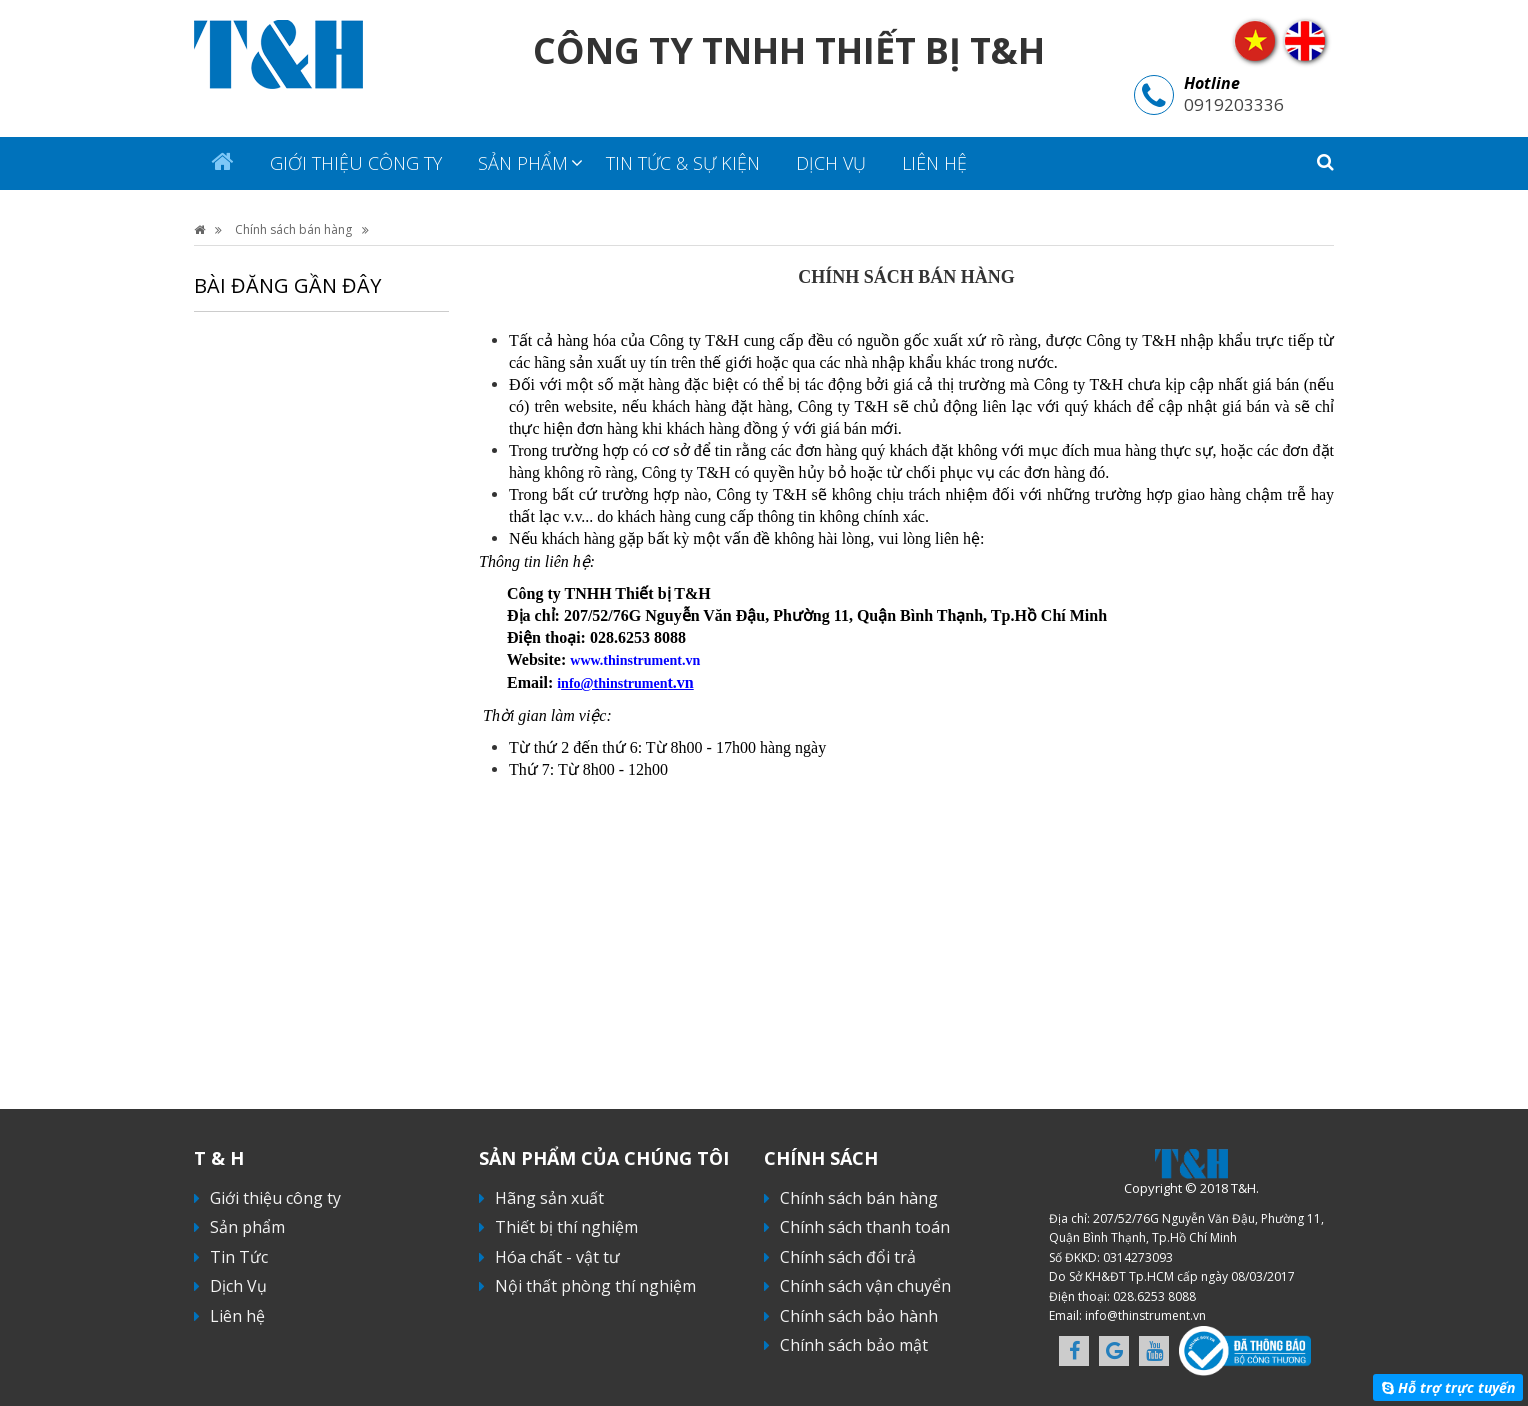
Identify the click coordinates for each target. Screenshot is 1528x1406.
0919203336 (1234, 104)
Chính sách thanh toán (865, 1227)
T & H (219, 1158)
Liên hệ (934, 163)
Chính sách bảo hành (859, 1316)
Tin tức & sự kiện (683, 163)
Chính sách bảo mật (854, 1345)
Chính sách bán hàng (293, 229)
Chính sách (821, 1158)
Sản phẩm (523, 163)
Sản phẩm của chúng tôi (604, 1158)
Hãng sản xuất (549, 1198)
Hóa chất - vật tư (557, 1257)
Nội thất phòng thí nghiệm (595, 1286)
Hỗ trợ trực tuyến (1456, 1387)
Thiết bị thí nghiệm (566, 1227)
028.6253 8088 (1154, 1296)
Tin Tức (239, 1257)
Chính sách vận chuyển (865, 1286)
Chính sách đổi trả (848, 1257)
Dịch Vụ (831, 163)
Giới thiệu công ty (356, 163)
